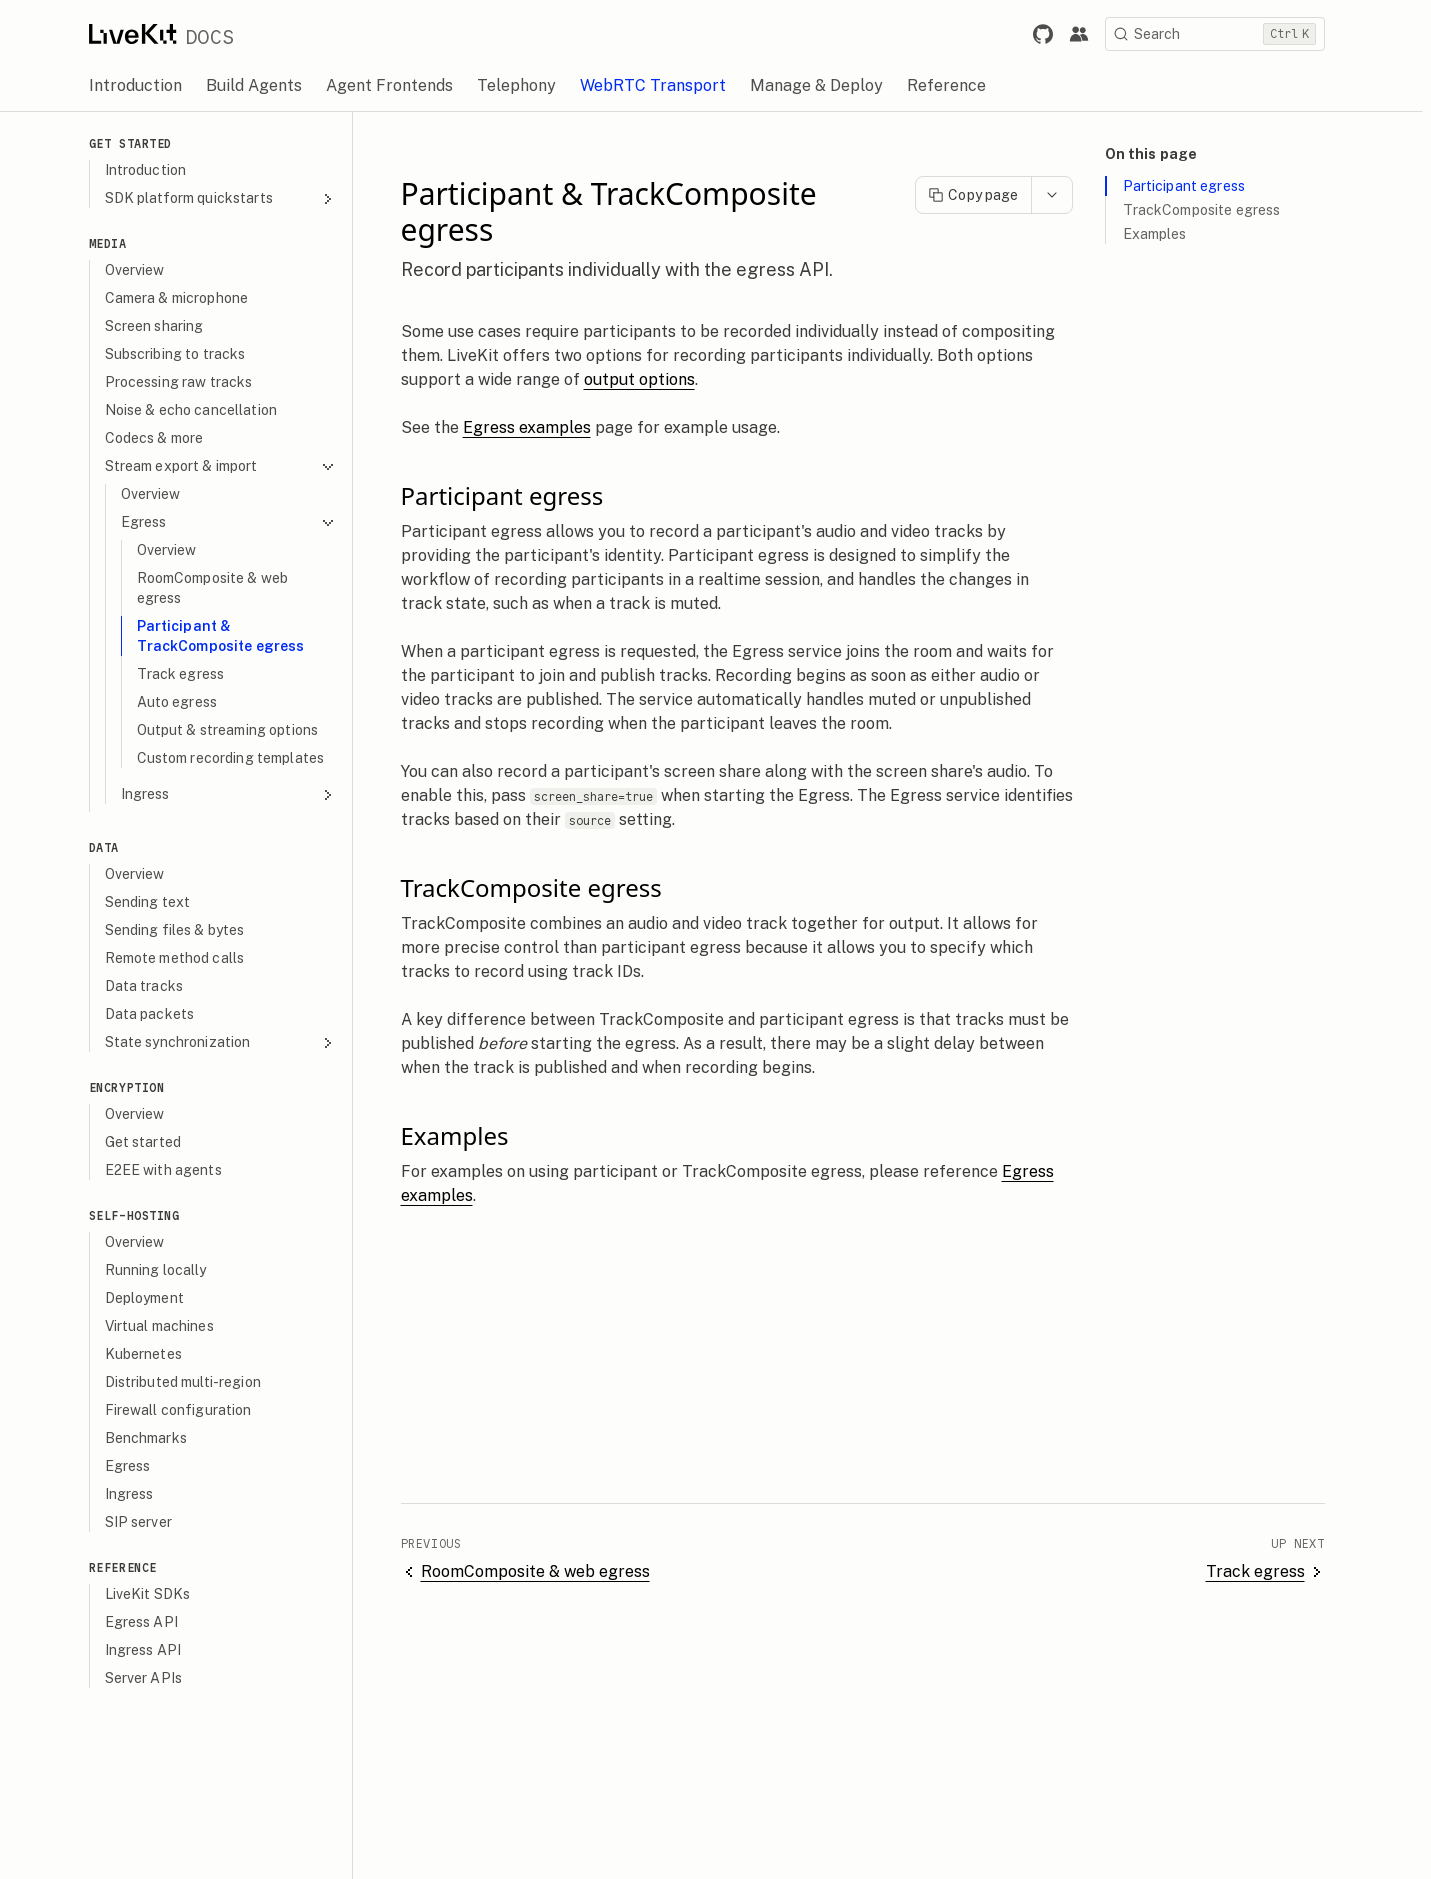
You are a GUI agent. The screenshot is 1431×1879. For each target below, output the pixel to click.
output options (648, 379)
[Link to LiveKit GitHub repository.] (1052, 34)
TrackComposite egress (1211, 210)
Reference (132, 1567)
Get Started (140, 143)
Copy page (982, 195)
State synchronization (229, 1042)
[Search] (1224, 34)
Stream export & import (229, 466)
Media (117, 243)
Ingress (237, 794)
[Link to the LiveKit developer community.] (1088, 34)
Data (113, 847)
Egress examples (536, 427)
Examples (1164, 234)
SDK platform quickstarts (229, 198)
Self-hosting (143, 1215)
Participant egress (1193, 186)
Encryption (136, 1087)
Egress (237, 522)
